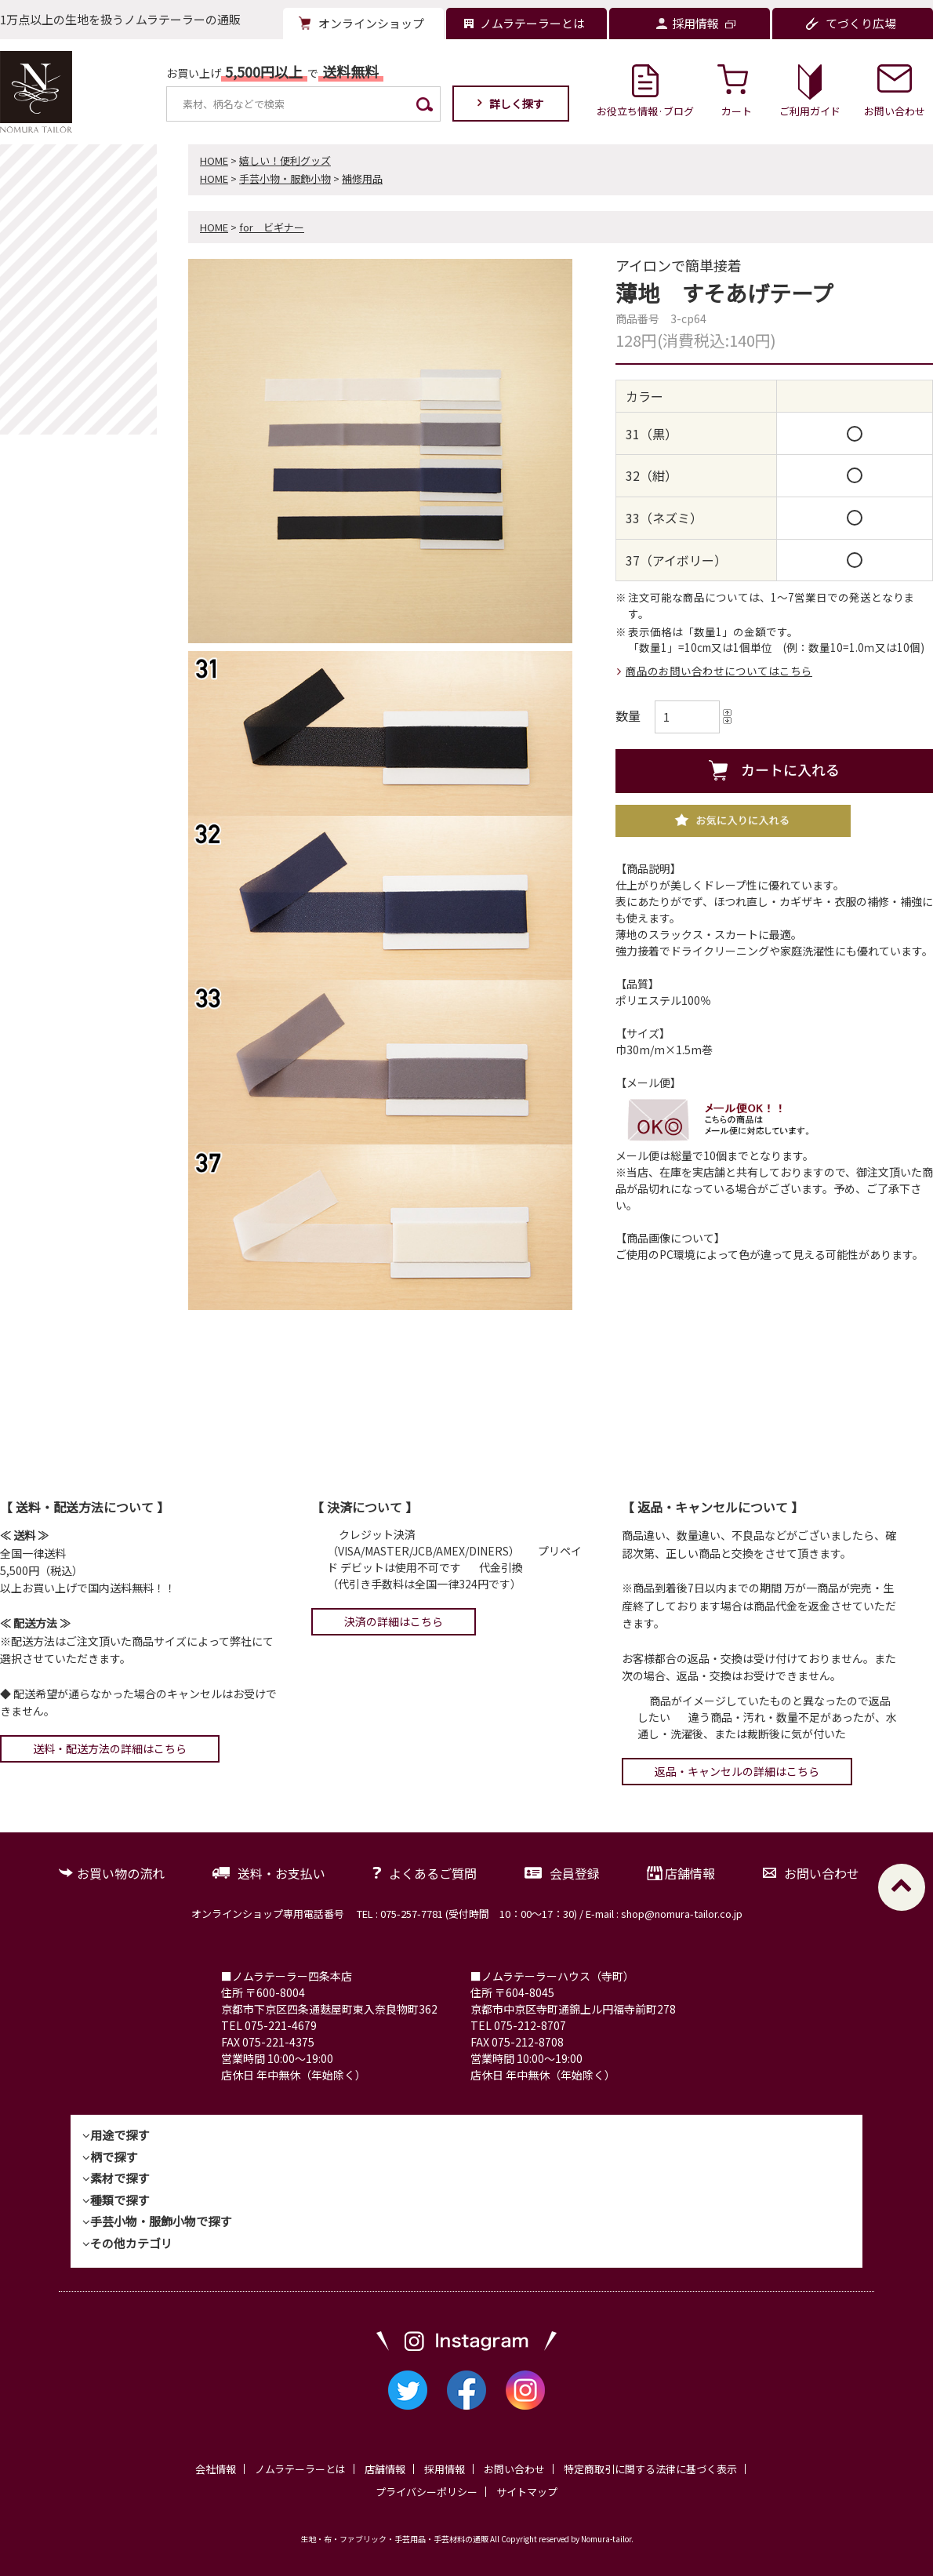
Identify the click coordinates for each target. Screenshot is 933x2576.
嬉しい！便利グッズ (285, 160)
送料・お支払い (281, 1873)
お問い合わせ (821, 1873)
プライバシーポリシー (426, 2491)
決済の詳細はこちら (393, 1621)
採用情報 (444, 2468)
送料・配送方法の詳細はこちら (110, 1748)
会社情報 (215, 2468)
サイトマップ (526, 2491)
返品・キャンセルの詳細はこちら (737, 1771)
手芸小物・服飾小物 (285, 178)
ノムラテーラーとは (300, 2468)
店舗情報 (690, 1873)
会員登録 (575, 1873)
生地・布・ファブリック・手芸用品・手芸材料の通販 (394, 2539)
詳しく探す (516, 103)
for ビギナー (271, 227)
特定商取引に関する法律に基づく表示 (650, 2468)
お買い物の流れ (121, 1873)
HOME (214, 160)
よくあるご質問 (433, 1873)
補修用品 (362, 178)
